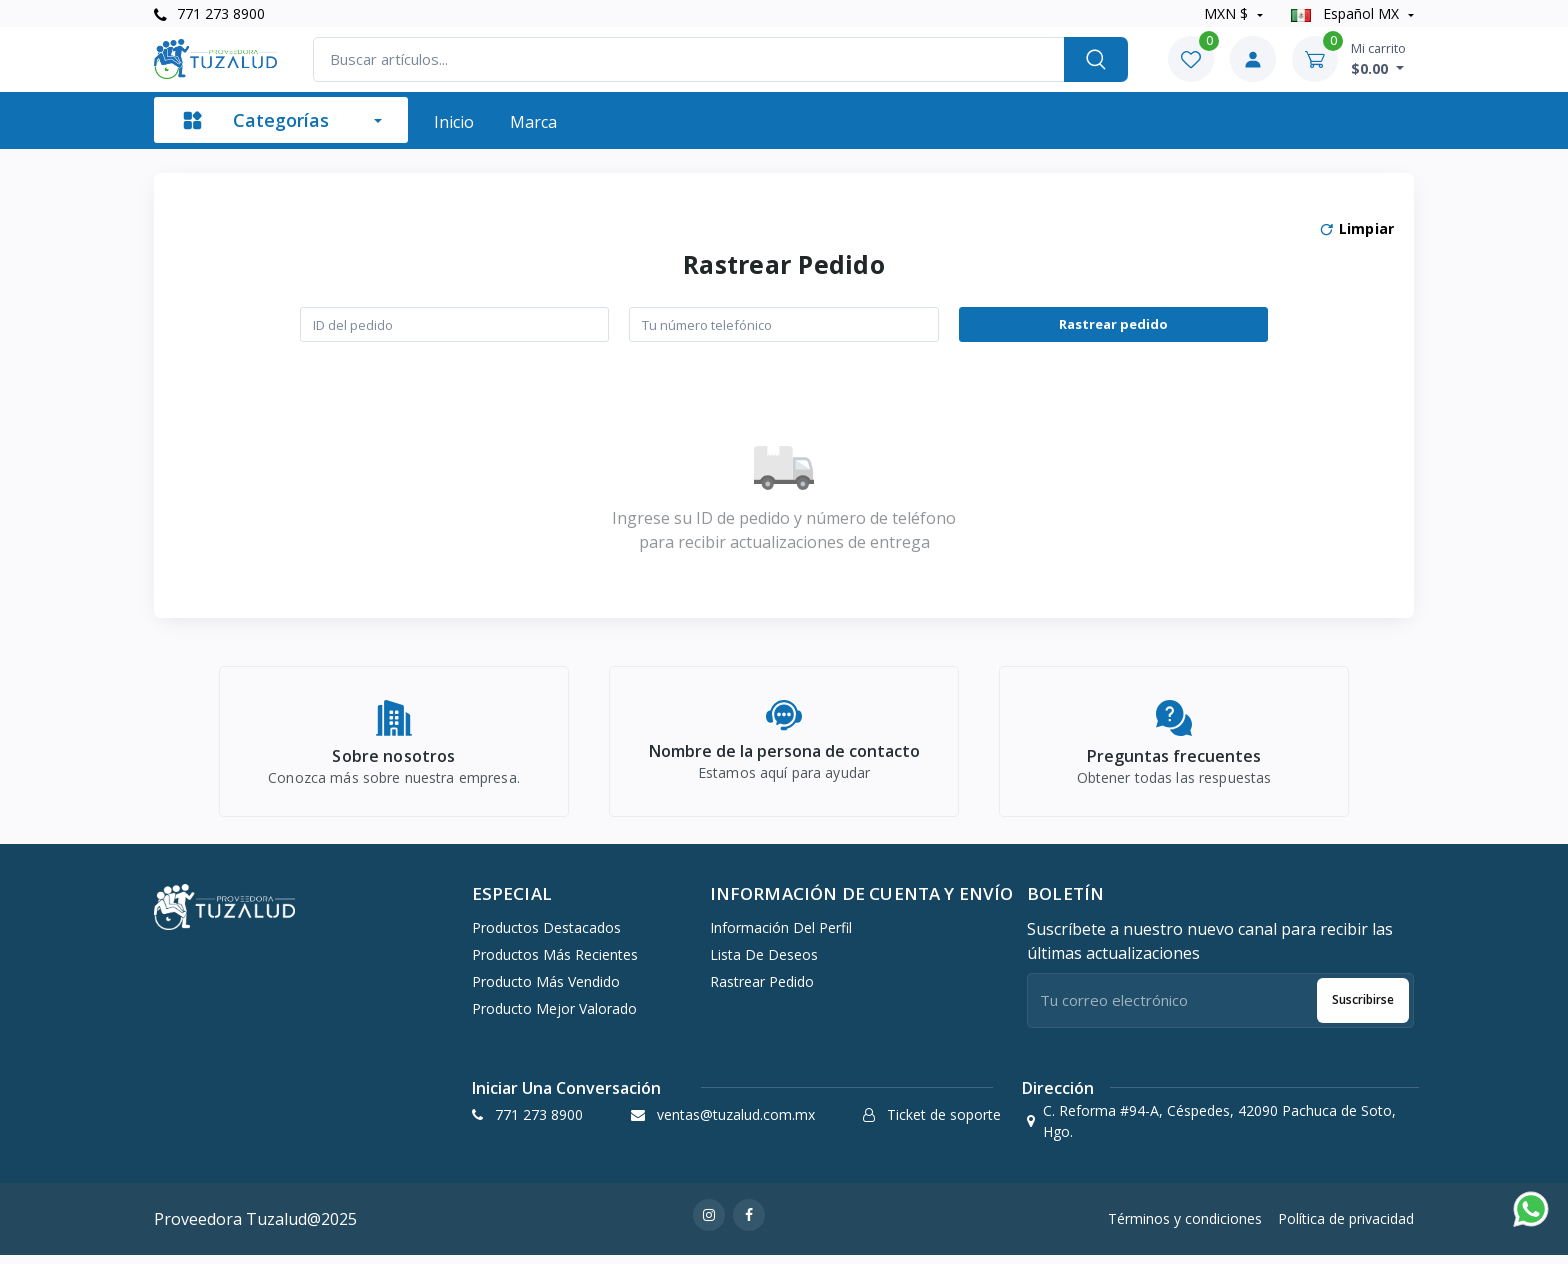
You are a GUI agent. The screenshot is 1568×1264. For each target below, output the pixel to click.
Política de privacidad (1346, 1227)
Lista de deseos (764, 962)
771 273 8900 (209, 13)
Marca (533, 122)
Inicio (454, 122)
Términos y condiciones (1185, 1227)
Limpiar (1356, 229)
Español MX (1347, 13)
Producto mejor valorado (554, 1016)
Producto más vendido (546, 989)
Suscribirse (1363, 1008)
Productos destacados (546, 935)
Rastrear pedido (1113, 324)
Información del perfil (781, 935)
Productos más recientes (555, 962)
